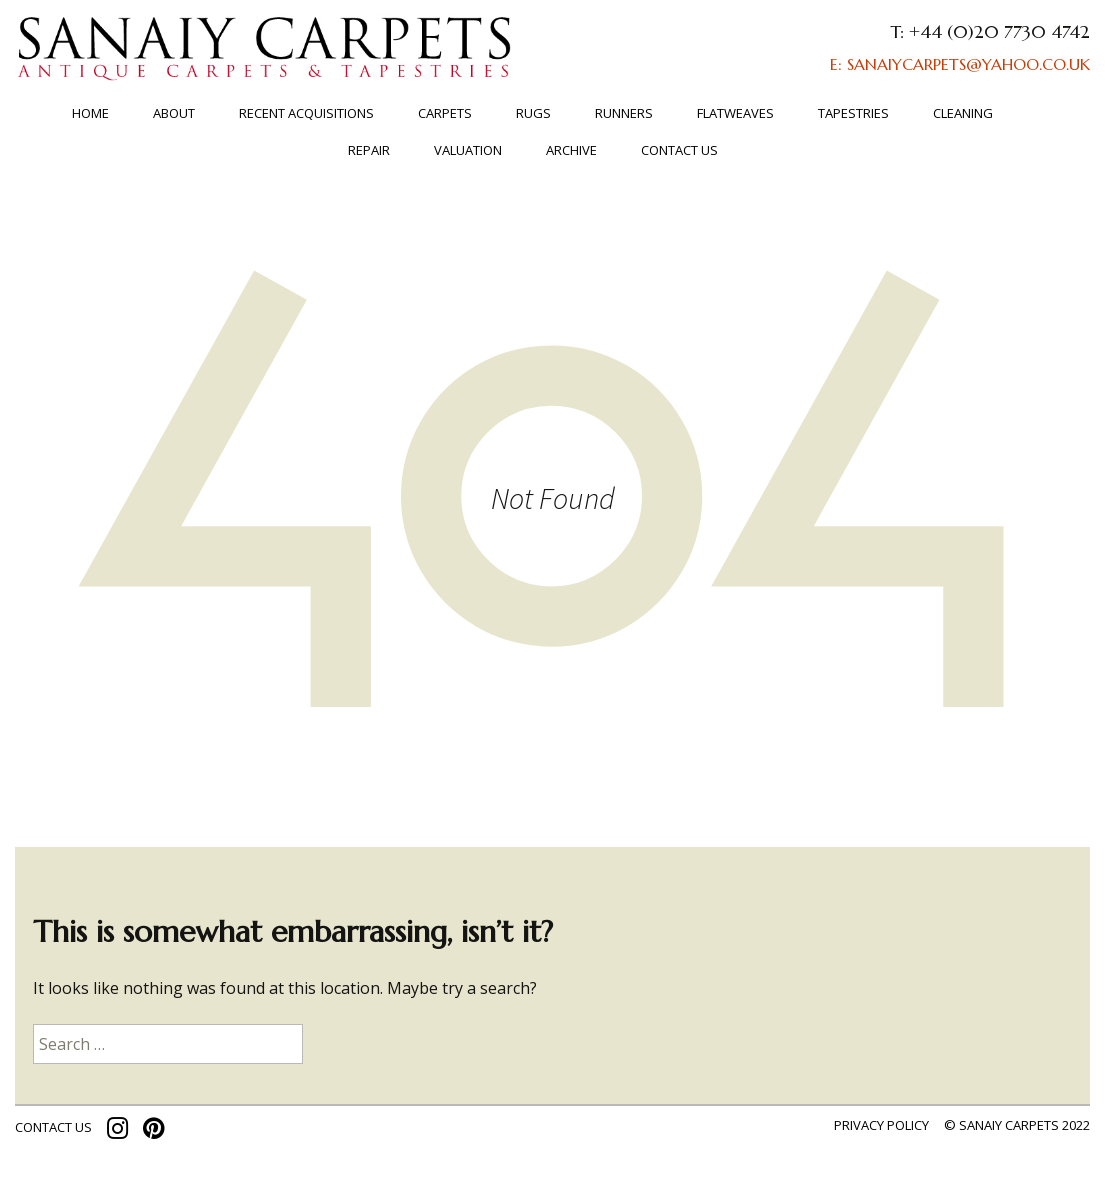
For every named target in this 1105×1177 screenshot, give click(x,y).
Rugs (533, 113)
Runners (624, 113)
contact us (53, 1127)
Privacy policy (881, 1125)
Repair (369, 150)
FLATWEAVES (735, 113)
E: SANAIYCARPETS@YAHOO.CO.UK (960, 64)
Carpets (445, 113)
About (174, 113)
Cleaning (963, 113)
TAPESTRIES (853, 113)
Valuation (468, 150)
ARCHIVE (571, 150)
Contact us (679, 150)
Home (90, 113)
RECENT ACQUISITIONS (306, 113)
